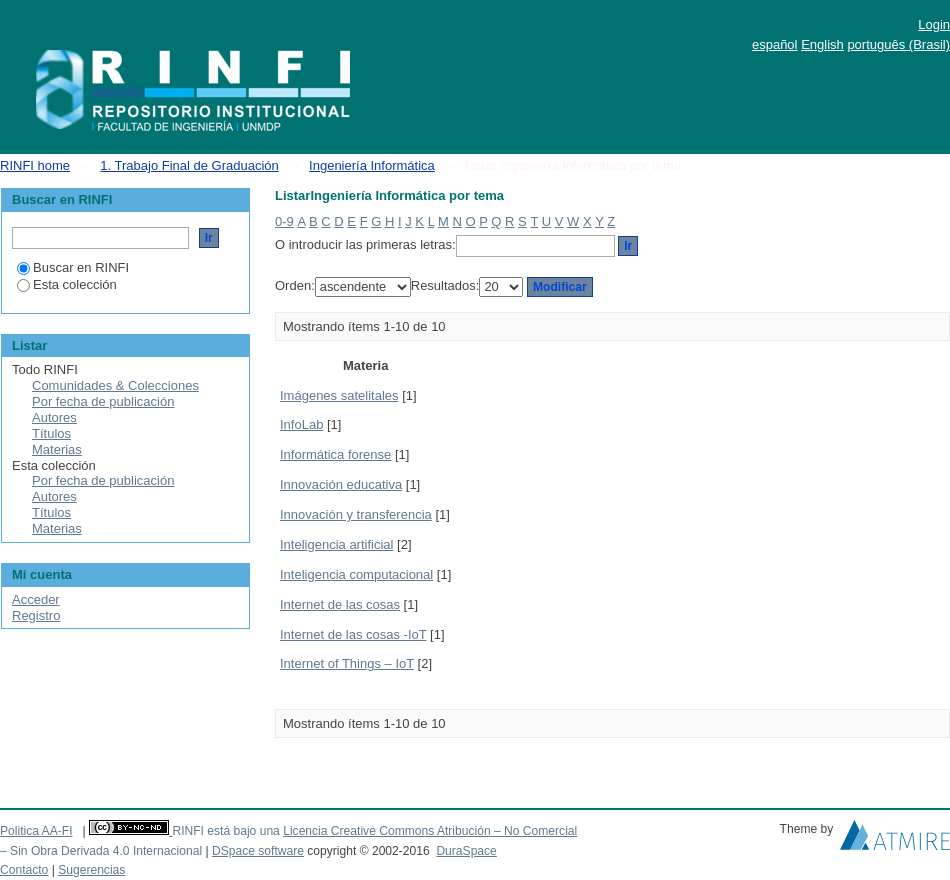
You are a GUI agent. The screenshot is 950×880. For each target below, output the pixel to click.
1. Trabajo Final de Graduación (189, 165)
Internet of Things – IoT (347, 663)
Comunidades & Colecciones (115, 385)
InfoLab (301, 424)
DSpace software (258, 851)
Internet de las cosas (340, 604)
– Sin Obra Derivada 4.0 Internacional (101, 851)
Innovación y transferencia (356, 514)
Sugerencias (91, 870)
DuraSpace (466, 851)
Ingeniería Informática (372, 165)
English (822, 44)
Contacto (24, 870)
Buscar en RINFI (73, 267)
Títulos (51, 433)
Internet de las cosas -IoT (353, 634)
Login (934, 24)
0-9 (284, 221)
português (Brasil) (898, 44)
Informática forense (335, 454)
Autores (54, 417)
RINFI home (35, 165)
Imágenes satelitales (339, 395)
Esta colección (67, 284)
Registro (36, 615)
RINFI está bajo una (225, 831)
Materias (57, 449)
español (775, 44)
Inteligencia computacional (356, 574)
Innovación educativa (341, 484)
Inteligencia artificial (336, 544)
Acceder (36, 599)
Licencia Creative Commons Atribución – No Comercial (430, 831)
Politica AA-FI (36, 831)
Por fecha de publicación (103, 401)
